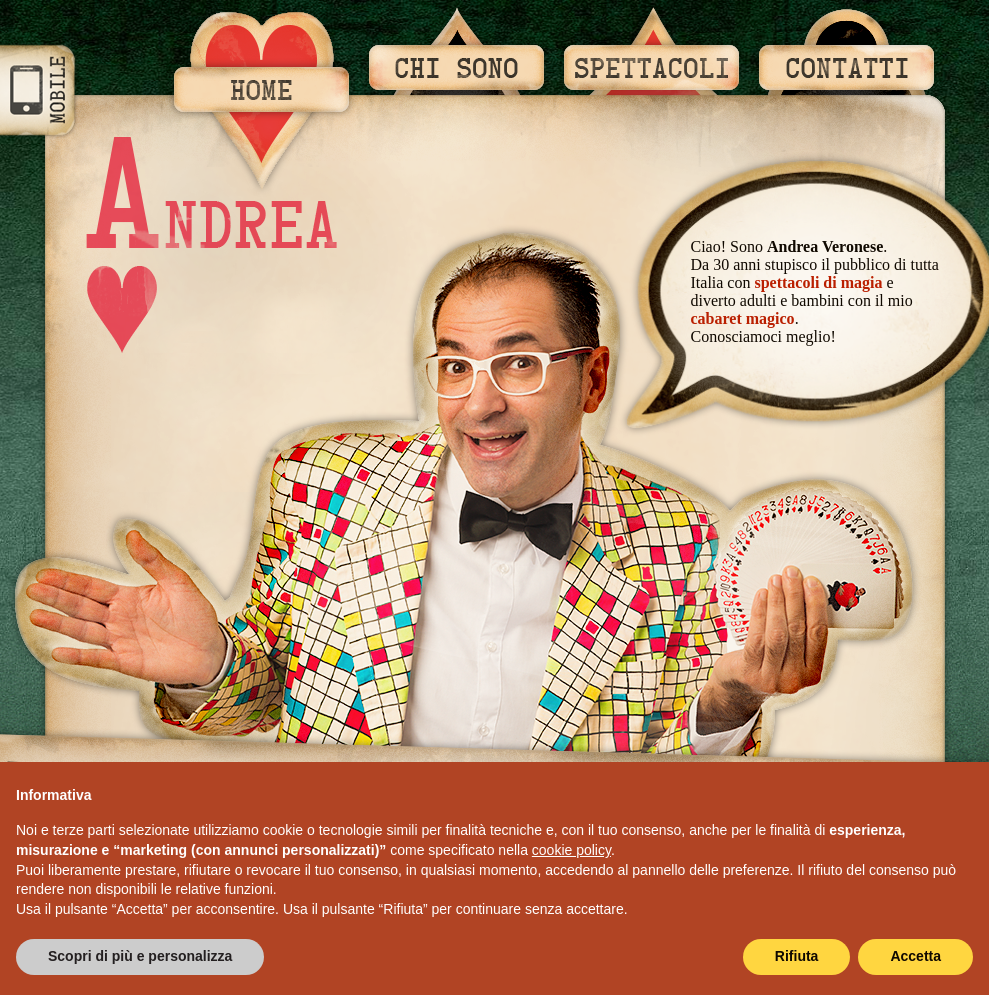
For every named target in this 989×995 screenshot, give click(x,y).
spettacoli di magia (818, 282)
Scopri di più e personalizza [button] (140, 956)
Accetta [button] (915, 956)
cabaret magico (743, 318)
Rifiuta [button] (797, 956)
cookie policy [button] (571, 850)
